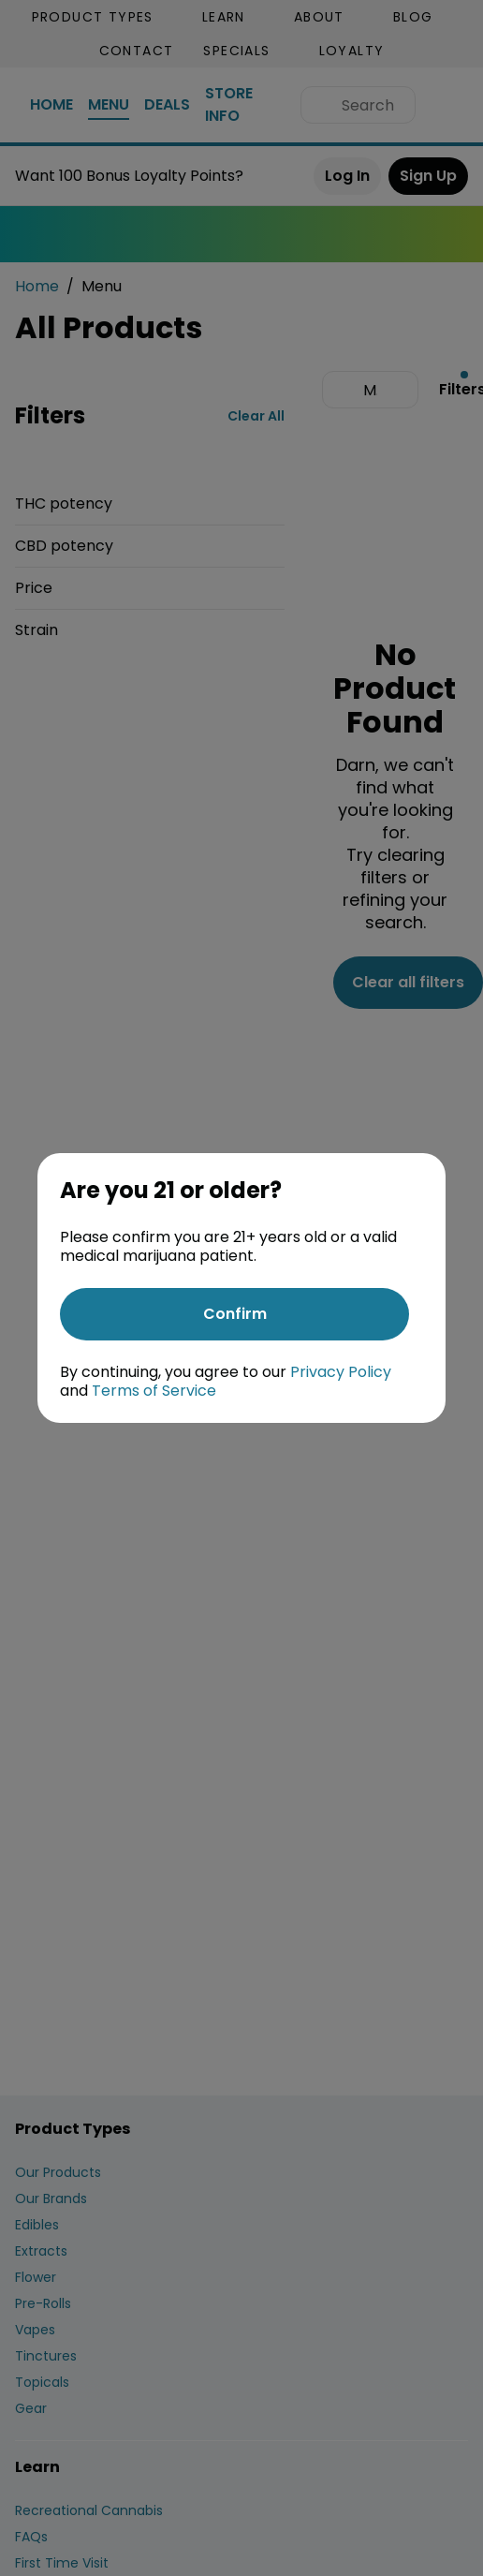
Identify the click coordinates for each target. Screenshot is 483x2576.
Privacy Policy (340, 1372)
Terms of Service (154, 1390)
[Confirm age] (234, 1314)
